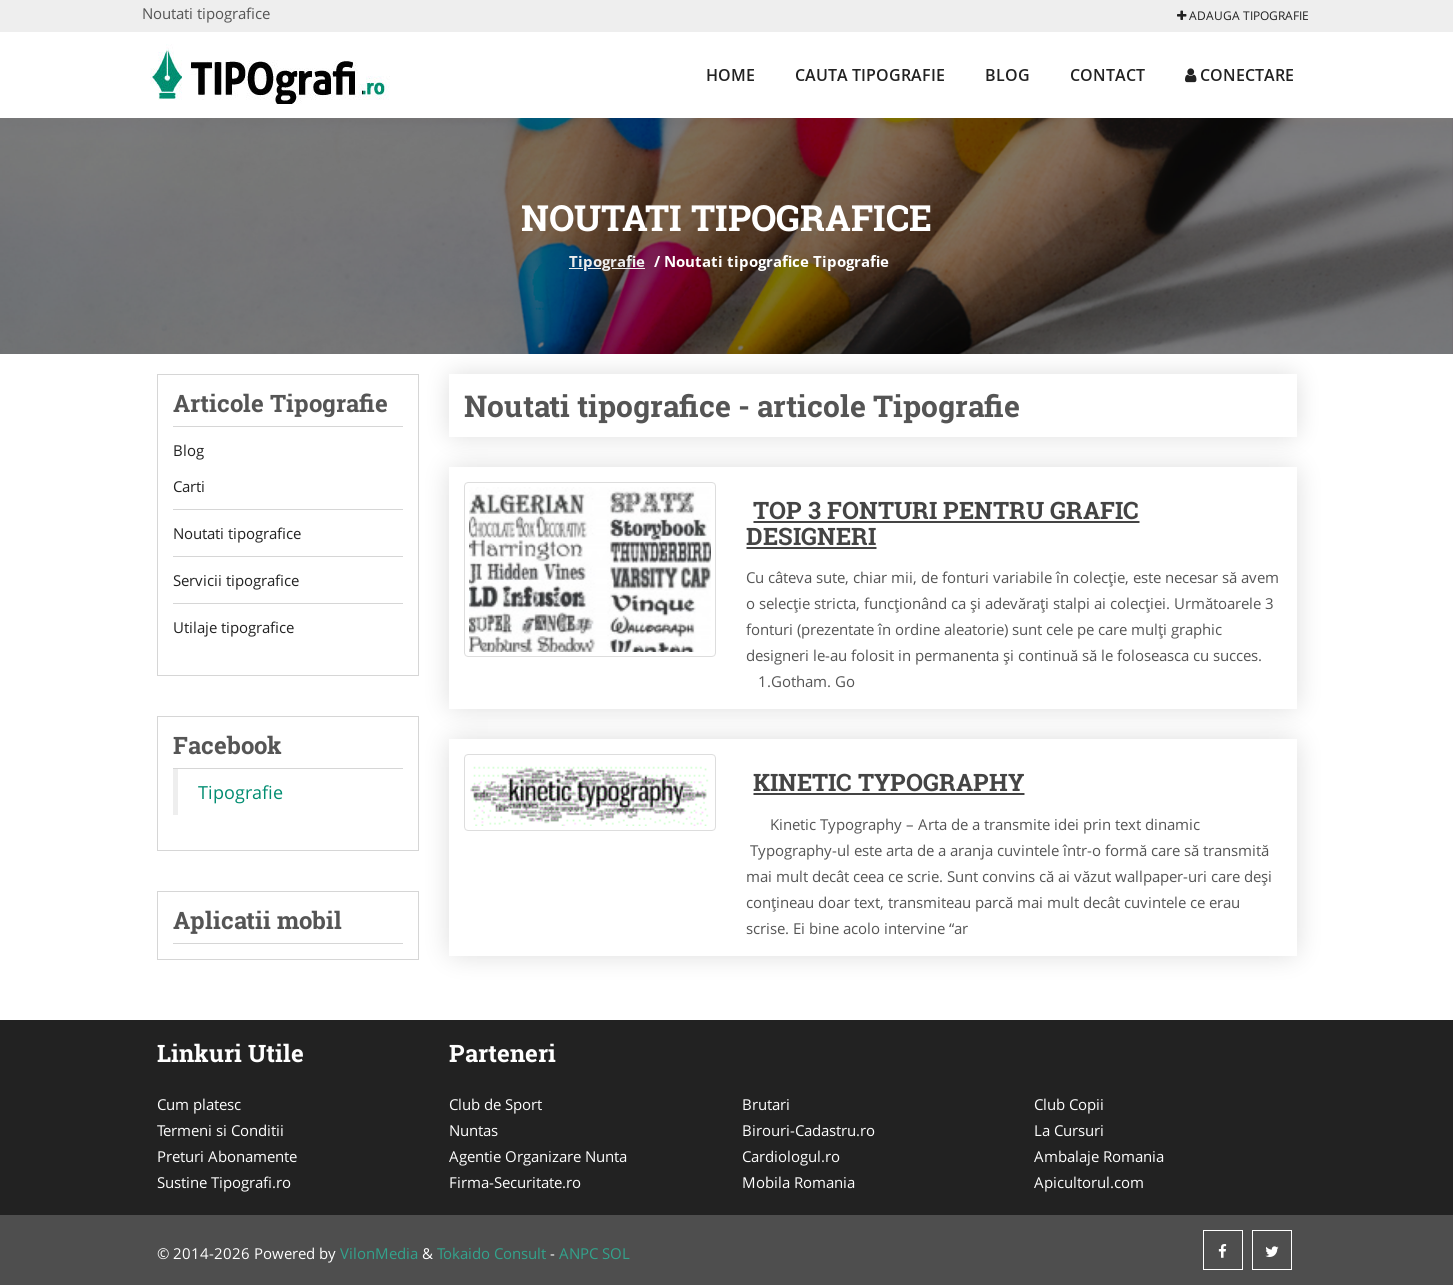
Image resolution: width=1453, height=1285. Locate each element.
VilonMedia (379, 1253)
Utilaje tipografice (233, 627)
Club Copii (1069, 1104)
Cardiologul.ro (791, 1156)
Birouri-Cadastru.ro (808, 1130)
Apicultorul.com (1089, 1182)
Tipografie (607, 261)
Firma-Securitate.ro (515, 1182)
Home (730, 75)
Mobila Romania (798, 1182)
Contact (1107, 75)
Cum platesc (199, 1104)
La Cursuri (1069, 1130)
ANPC (578, 1253)
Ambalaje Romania (1099, 1156)
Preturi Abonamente (227, 1156)
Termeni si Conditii (220, 1130)
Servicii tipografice (236, 580)
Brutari (766, 1104)
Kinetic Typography (888, 782)
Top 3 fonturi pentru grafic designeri (942, 523)
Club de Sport (495, 1104)
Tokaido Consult (491, 1253)
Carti (189, 486)
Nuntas (473, 1130)
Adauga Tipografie (1243, 15)
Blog (1007, 75)
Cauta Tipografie (870, 75)
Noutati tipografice (237, 533)
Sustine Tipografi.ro (224, 1182)
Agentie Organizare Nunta (538, 1156)
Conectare (1239, 75)
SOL (616, 1253)
